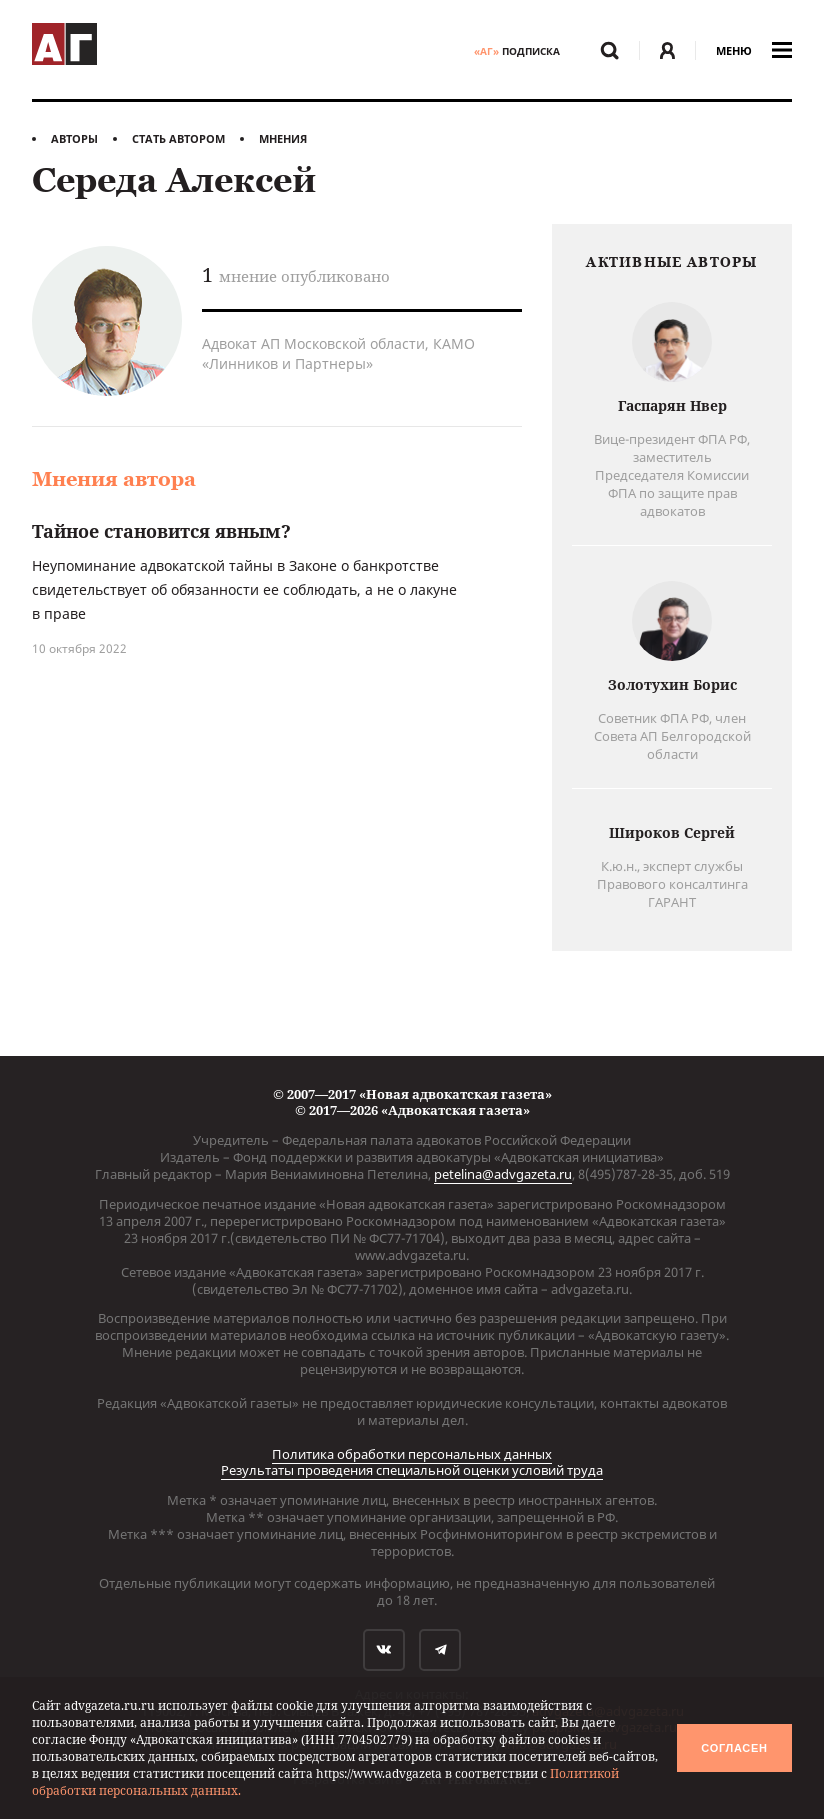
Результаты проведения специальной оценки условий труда (412, 1470)
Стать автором (178, 138)
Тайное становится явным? (161, 531)
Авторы (74, 138)
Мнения (283, 138)
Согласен (734, 1748)
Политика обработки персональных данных (412, 1454)
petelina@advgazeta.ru (503, 1174)
